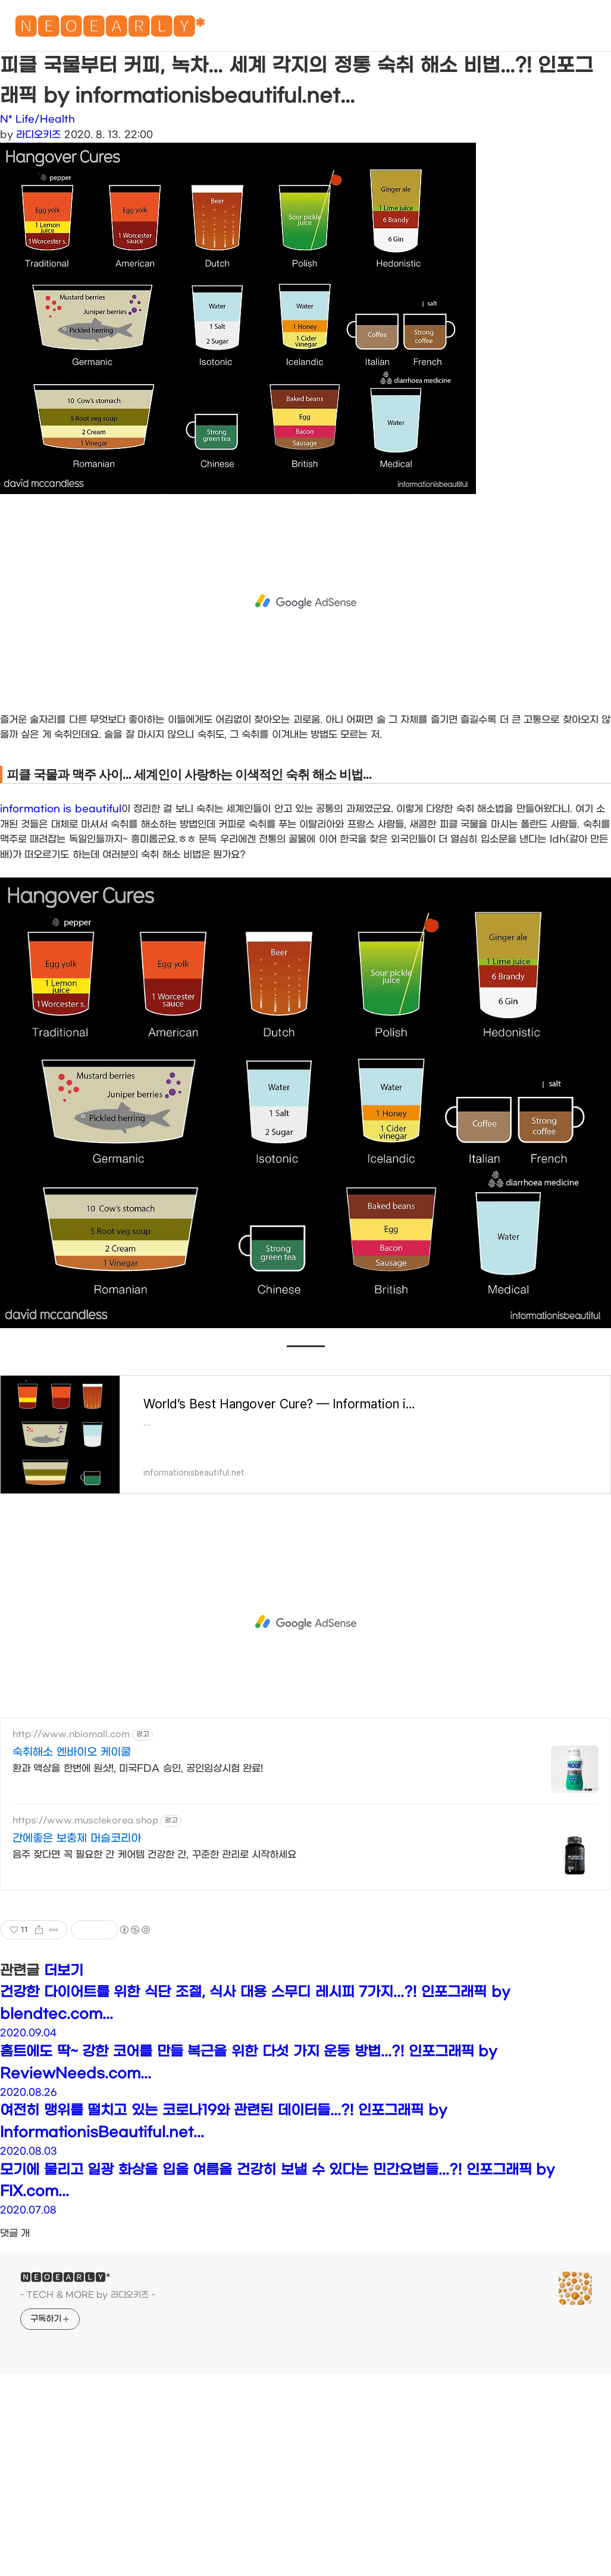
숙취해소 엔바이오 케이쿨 (71, 1752)
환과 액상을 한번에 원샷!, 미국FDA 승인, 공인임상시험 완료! (137, 1768)
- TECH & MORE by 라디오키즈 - (87, 2295)
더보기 (63, 1970)
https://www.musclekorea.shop (85, 1821)
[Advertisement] (305, 601)
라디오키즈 (38, 134)
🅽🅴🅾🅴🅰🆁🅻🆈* (109, 29)
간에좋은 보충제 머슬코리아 (76, 1838)
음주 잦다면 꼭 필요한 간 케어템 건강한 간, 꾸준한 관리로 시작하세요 (154, 1854)
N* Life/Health (37, 119)
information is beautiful (60, 808)
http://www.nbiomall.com (71, 1734)
